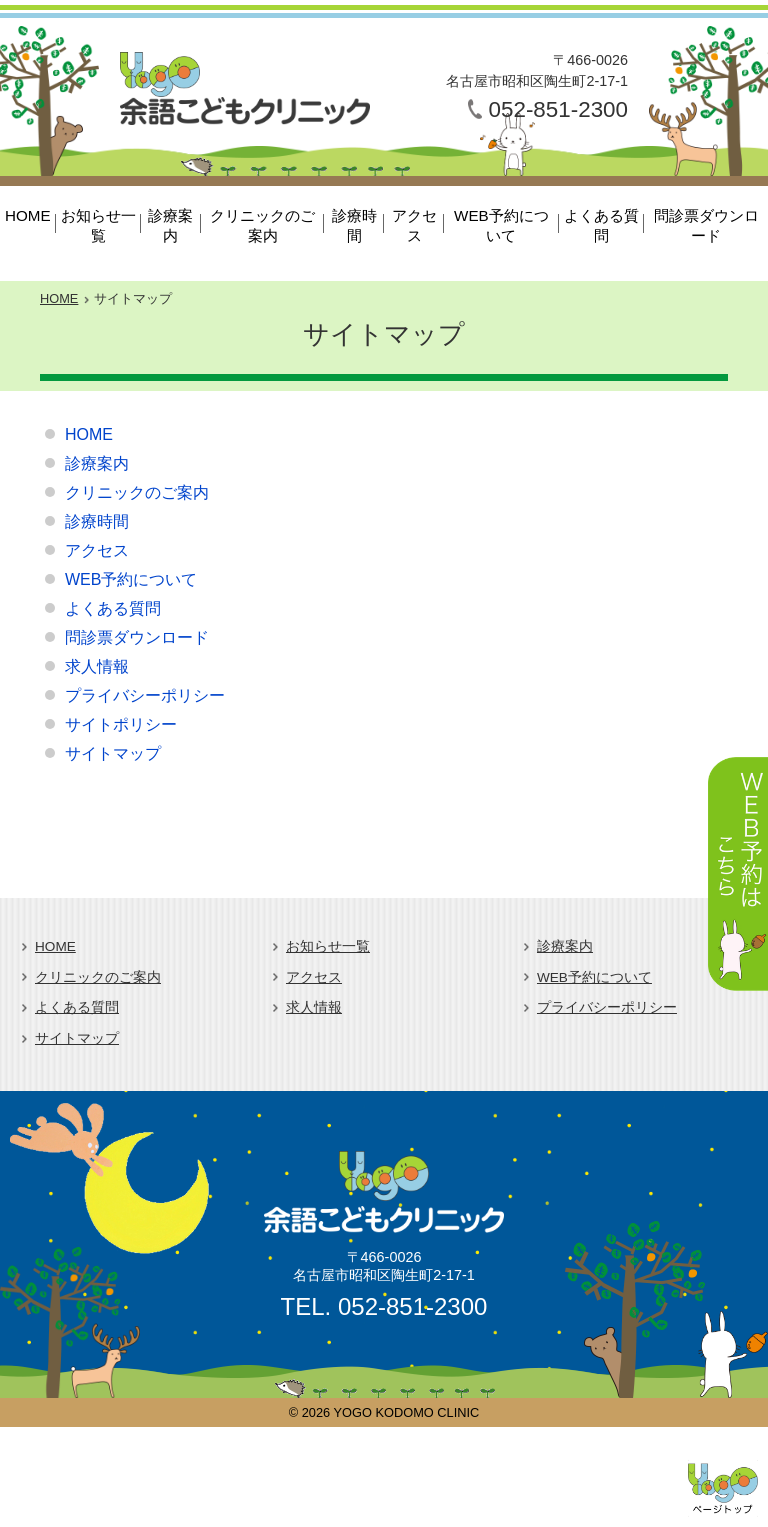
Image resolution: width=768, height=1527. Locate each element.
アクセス (414, 225)
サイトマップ (113, 753)
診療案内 (170, 225)
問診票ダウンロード (706, 225)
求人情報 (97, 666)
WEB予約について (501, 225)
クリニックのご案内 (262, 225)
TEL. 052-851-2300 (384, 1306)
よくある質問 (601, 225)
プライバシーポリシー (145, 695)
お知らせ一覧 (98, 225)
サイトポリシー (121, 724)
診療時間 (354, 225)
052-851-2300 (558, 109)
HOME (28, 215)
